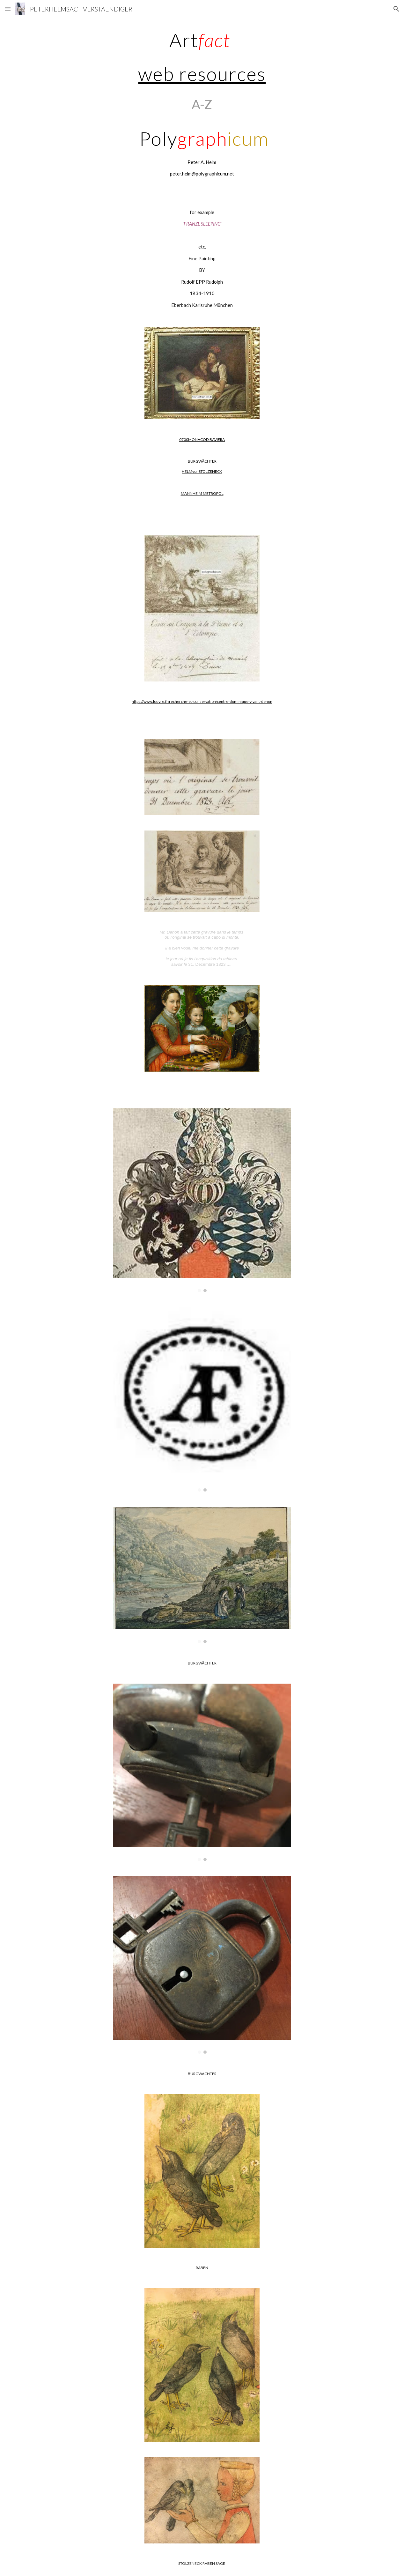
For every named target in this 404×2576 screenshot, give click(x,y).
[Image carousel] (201, 1200)
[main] (202, 104)
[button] (7, 9)
